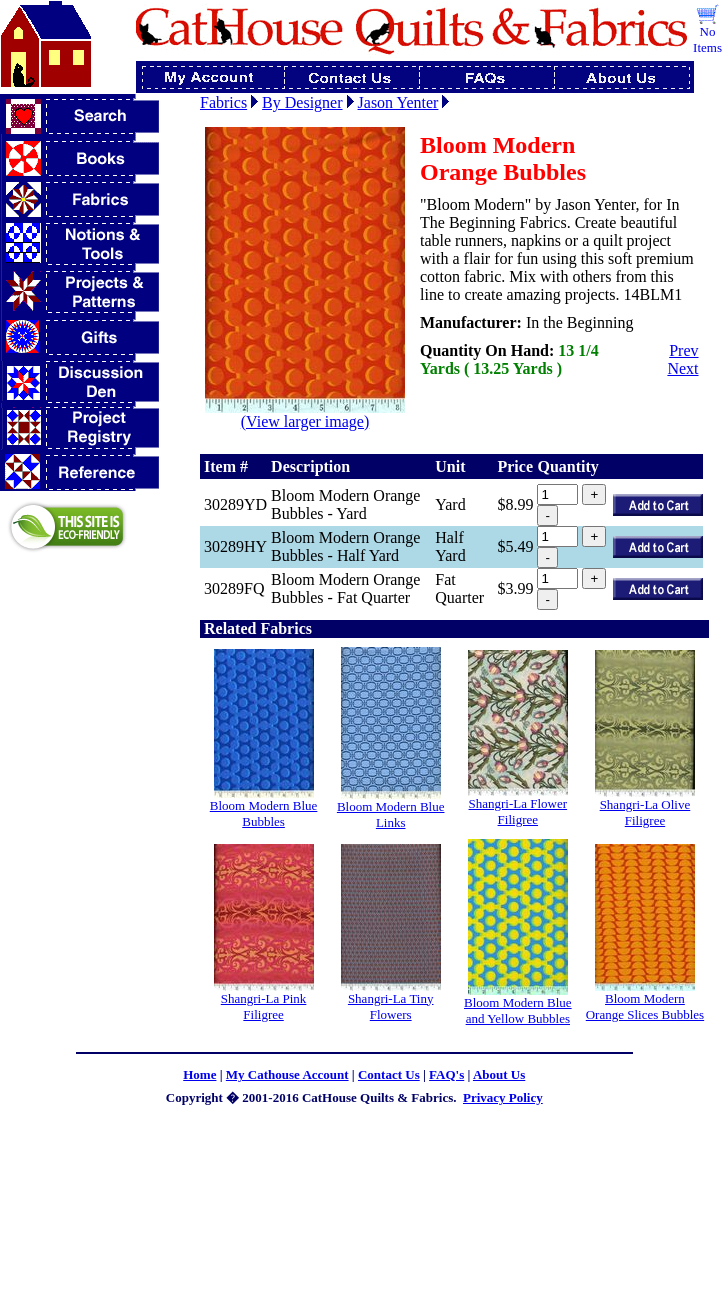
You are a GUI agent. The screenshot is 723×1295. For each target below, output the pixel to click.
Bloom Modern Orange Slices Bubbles (645, 1006)
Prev (683, 350)
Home (199, 1074)
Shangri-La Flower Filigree (518, 811)
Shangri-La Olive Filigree (645, 812)
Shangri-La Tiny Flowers (391, 1006)
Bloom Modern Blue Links (391, 814)
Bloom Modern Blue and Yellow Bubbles (518, 1010)
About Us (499, 1074)
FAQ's (446, 1074)
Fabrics (223, 102)
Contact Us (389, 1074)
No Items (707, 39)
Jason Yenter (398, 102)
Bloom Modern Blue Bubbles (264, 813)
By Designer (302, 102)
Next (682, 368)
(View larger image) (305, 414)
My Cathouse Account (287, 1074)
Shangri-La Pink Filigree (264, 1006)
